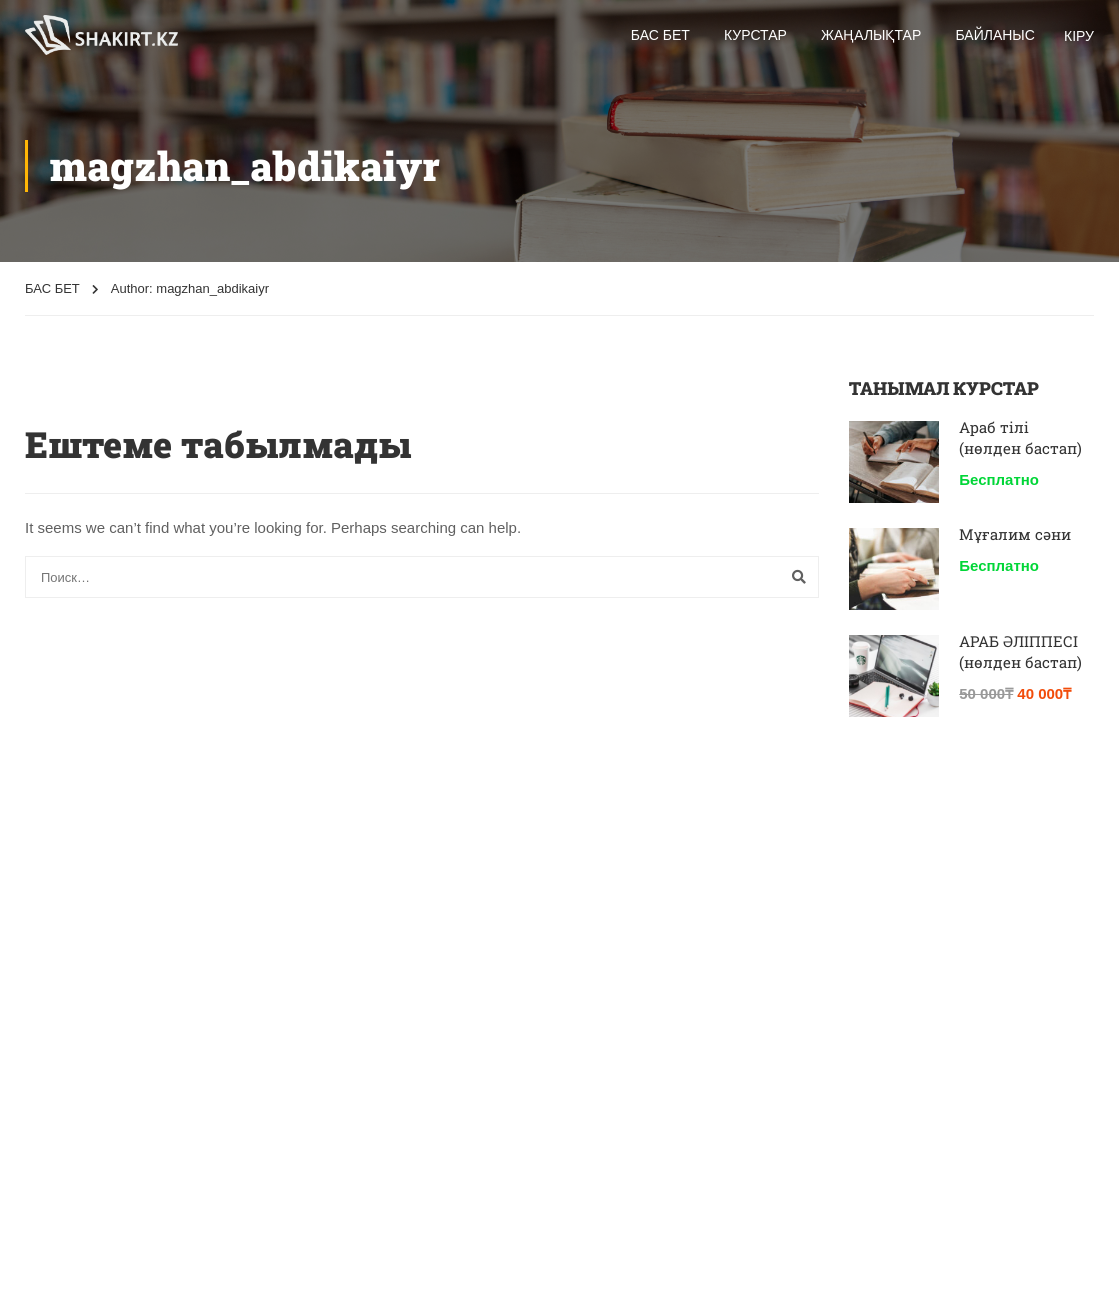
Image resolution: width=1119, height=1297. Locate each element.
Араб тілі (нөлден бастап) (1020, 437)
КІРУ (1079, 36)
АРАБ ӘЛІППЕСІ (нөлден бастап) (1020, 651)
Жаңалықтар (871, 35)
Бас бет (660, 35)
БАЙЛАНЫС (994, 35)
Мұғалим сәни (1015, 534)
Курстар (755, 35)
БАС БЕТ (52, 288)
